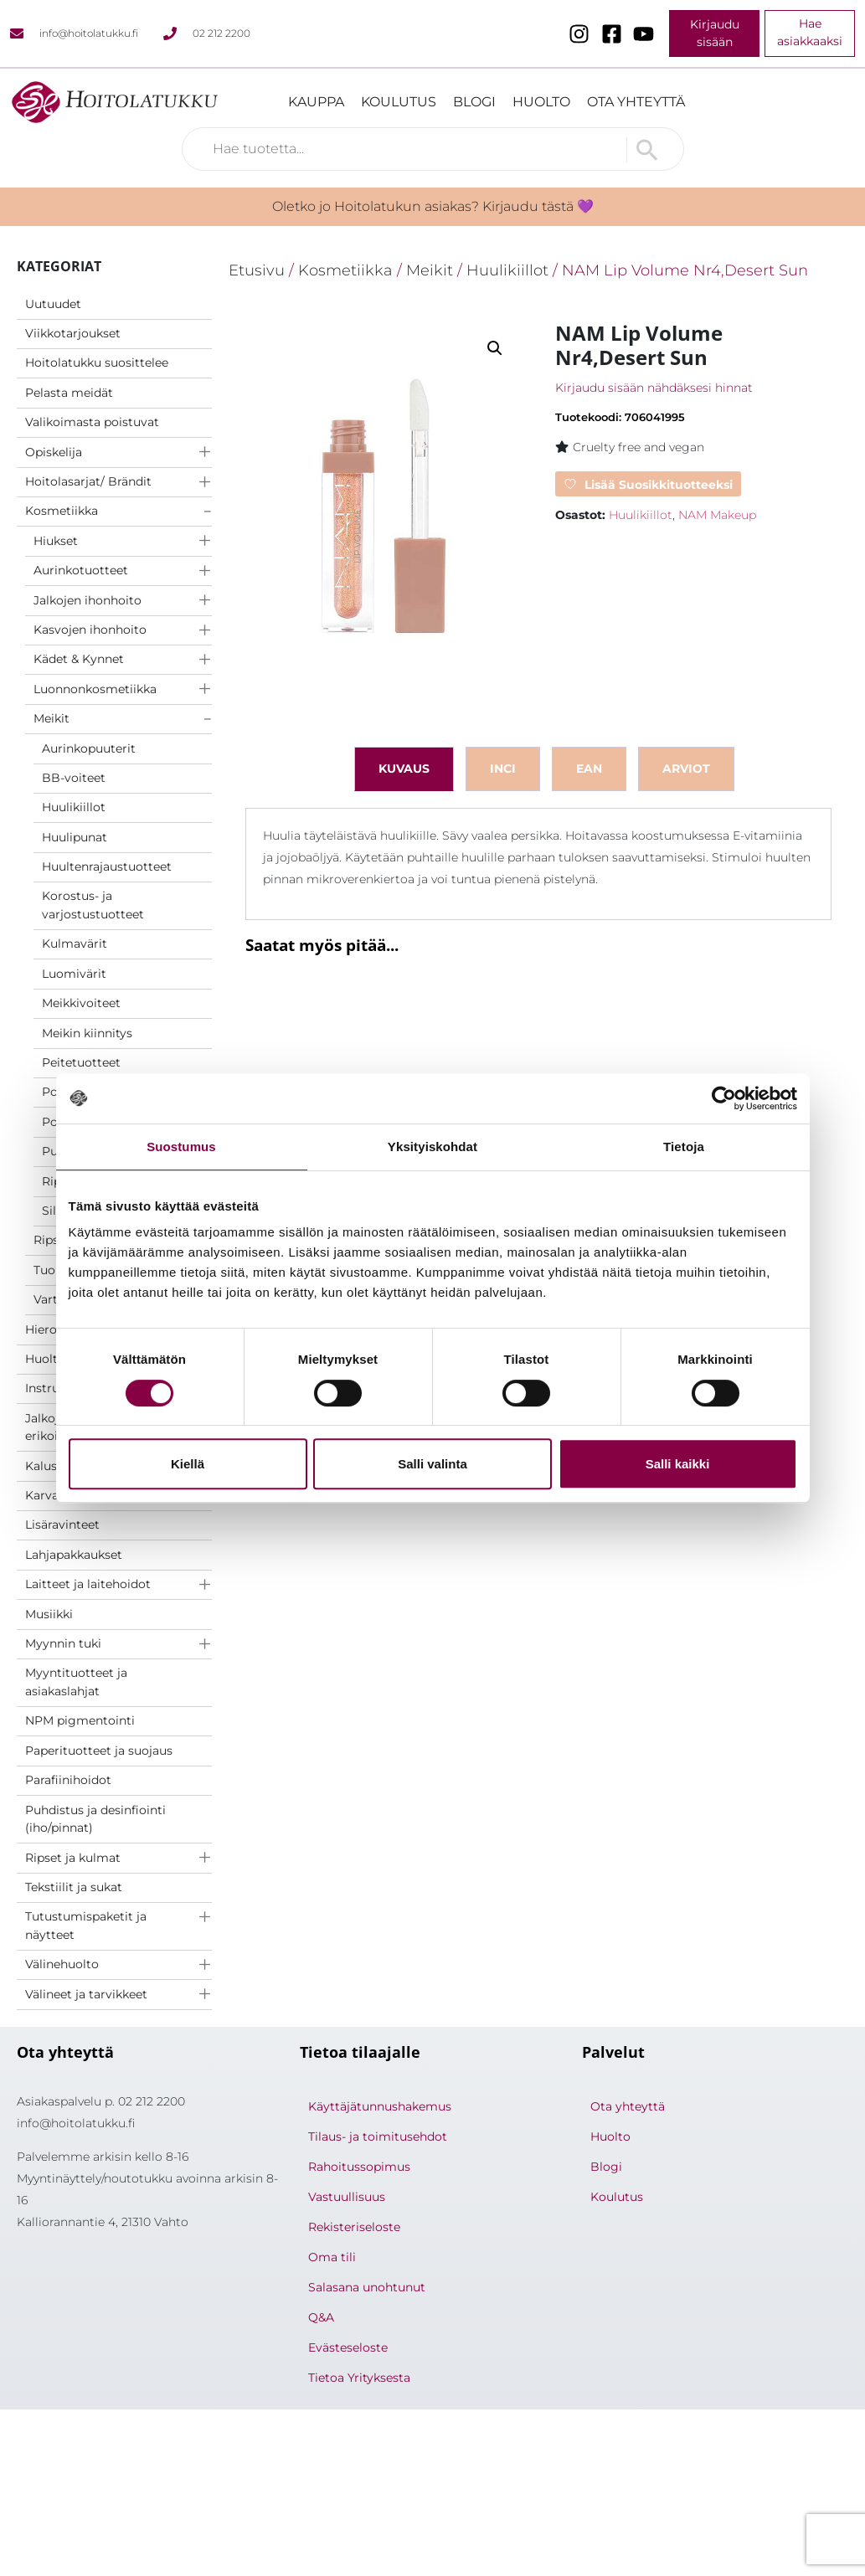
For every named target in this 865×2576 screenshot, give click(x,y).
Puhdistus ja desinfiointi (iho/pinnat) (95, 1819)
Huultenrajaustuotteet (107, 866)
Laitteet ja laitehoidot (88, 1583)
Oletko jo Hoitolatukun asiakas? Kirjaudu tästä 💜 (433, 206)
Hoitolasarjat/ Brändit (88, 481)
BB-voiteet (74, 777)
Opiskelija (53, 452)
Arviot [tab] (686, 768)
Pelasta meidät (69, 392)
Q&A (321, 2317)
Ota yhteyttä (636, 102)
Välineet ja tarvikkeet (86, 1994)
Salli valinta (432, 1464)
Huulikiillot (74, 807)
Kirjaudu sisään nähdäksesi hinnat (654, 387)
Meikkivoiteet (81, 1002)
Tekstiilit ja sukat (73, 1887)
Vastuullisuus (346, 2196)
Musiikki (49, 1614)
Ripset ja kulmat (73, 1857)
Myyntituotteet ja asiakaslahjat (76, 1682)
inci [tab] (503, 768)
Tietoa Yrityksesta (359, 2377)
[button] (495, 348)
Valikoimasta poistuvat (92, 421)
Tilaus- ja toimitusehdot (377, 2136)
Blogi (474, 102)
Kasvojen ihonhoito (90, 629)
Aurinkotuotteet (80, 570)
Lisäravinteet (62, 1524)
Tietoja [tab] (683, 1146)
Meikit (51, 718)
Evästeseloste (348, 2347)
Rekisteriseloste (354, 2226)
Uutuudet (53, 303)
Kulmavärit (74, 943)
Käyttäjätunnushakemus (379, 2106)
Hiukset (55, 540)
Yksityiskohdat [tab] (432, 1146)
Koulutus (398, 102)
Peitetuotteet (81, 1062)
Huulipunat (74, 837)
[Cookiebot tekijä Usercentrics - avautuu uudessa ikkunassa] (724, 1098)
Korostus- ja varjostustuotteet (93, 905)
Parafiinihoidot (68, 1779)
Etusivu (257, 270)
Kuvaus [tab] (404, 768)
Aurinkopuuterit (89, 748)
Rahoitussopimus (359, 2166)
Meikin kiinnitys (87, 1033)
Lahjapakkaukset (73, 1554)
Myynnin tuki (63, 1643)
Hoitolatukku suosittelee (96, 362)
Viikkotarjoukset (73, 333)
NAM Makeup (717, 515)
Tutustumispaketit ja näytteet (86, 1925)
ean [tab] (589, 768)
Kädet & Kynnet (78, 658)
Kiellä (187, 1464)
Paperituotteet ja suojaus (98, 1750)
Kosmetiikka (61, 510)
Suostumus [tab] (181, 1146)
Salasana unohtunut (366, 2287)
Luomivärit (74, 973)
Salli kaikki (678, 1464)
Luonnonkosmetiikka (95, 689)
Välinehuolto (62, 1964)
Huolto (541, 102)
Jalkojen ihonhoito (87, 600)
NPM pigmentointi (80, 1720)
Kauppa (316, 102)
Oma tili (332, 2257)
